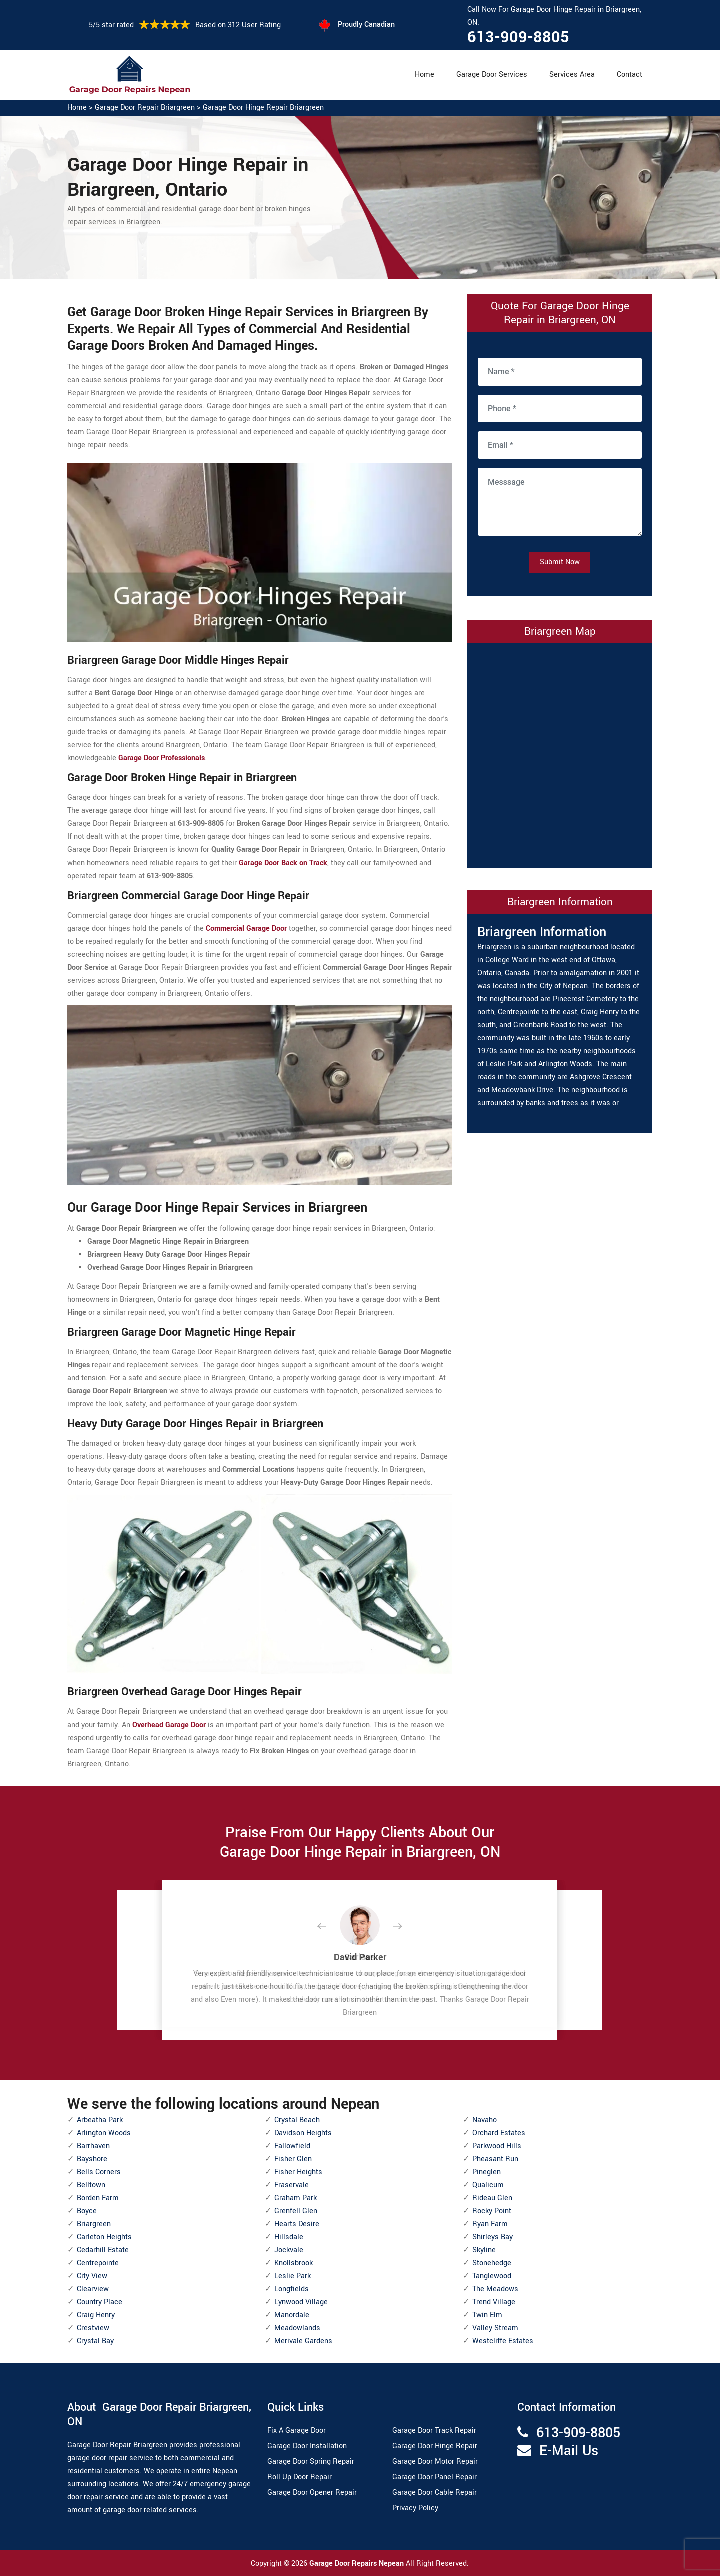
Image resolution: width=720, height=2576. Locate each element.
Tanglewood (492, 2276)
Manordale (292, 2315)
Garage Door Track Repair (434, 2430)
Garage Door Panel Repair (434, 2477)
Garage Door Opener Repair (312, 2492)
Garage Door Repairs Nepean (358, 2563)
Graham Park (295, 2198)
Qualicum (488, 2185)
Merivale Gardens (303, 2341)
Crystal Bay (95, 2341)
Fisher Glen (293, 2159)
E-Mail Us (569, 2451)
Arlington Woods (104, 2133)
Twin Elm (487, 2315)
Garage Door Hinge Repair (435, 2446)
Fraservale (291, 2185)
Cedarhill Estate (103, 2250)
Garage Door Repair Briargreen (145, 107)
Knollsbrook (293, 2263)
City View (92, 2276)
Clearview (93, 2289)
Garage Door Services (492, 74)
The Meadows (495, 2289)
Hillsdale (289, 2237)
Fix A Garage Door (297, 2430)
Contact (629, 74)
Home (424, 74)
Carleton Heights (104, 2237)
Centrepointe (98, 2263)
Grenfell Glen (296, 2211)
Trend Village (494, 2302)
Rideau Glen (492, 2198)
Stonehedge (492, 2263)
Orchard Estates (499, 2133)
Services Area (572, 74)
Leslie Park (292, 2276)
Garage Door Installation (307, 2446)
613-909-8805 (519, 37)
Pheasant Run (495, 2159)
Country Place (99, 2302)
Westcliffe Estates (503, 2341)
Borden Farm (98, 2198)
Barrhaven (93, 2146)
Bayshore (92, 2159)
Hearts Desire (297, 2224)
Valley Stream (495, 2328)
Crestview (93, 2328)
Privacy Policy (415, 2508)
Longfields (291, 2289)
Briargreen (94, 2224)
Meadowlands (297, 2328)
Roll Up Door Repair (300, 2477)
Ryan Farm (490, 2224)
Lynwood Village (301, 2302)
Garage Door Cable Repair (434, 2492)
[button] (330, 1926)
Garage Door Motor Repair (435, 2461)
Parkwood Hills (497, 2146)
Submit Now (560, 562)
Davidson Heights (303, 2133)
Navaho (484, 2120)
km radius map (560, 753)
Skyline (484, 2250)
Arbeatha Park (100, 2120)
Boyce (87, 2211)
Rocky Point (492, 2211)
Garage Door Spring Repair (311, 2461)
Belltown (91, 2185)
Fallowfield (292, 2146)
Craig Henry (96, 2315)
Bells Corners (99, 2172)
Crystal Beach (297, 2120)
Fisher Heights (298, 2172)
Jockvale (289, 2250)
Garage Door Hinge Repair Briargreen (263, 107)
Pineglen (486, 2172)
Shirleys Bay (492, 2237)
